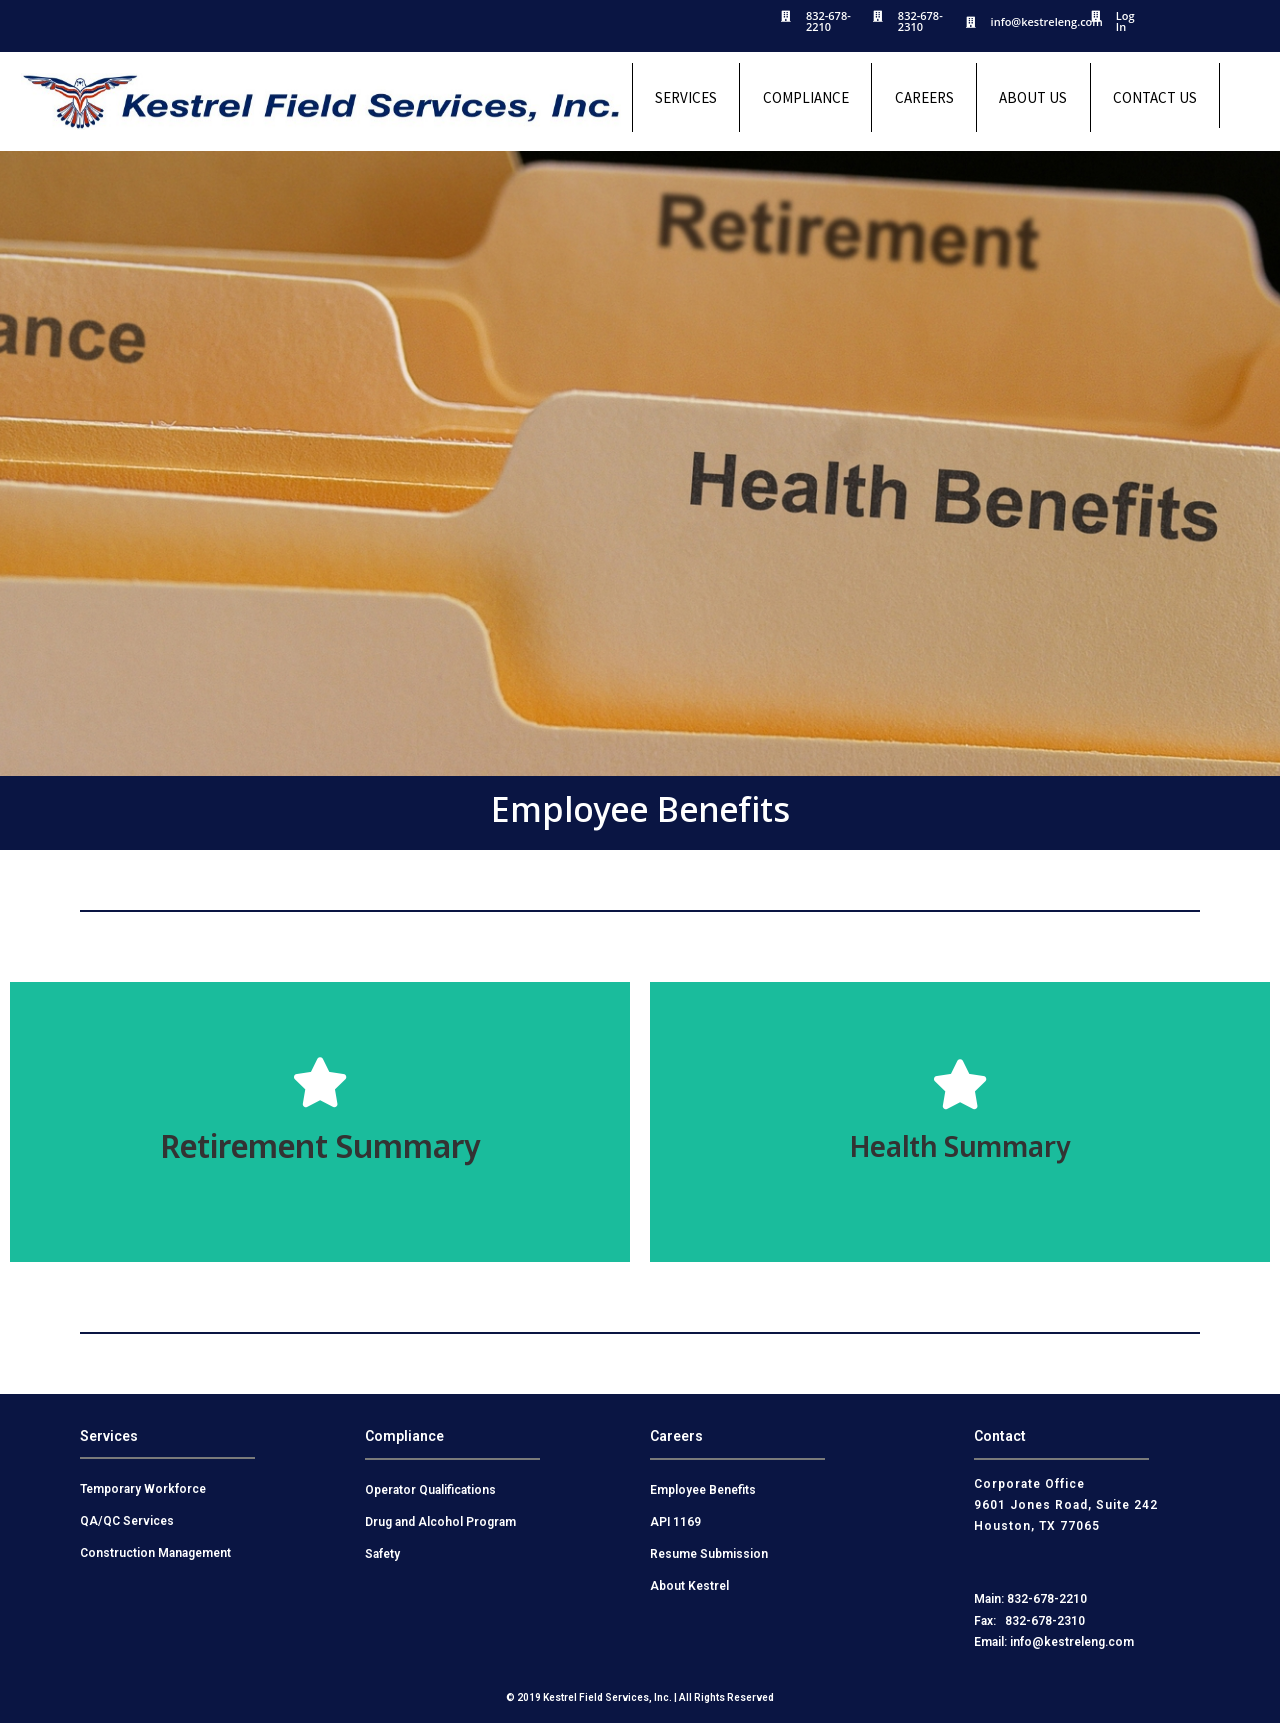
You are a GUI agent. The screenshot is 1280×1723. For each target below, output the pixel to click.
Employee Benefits (703, 1490)
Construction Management (155, 1553)
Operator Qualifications (430, 1490)
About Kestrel (689, 1586)
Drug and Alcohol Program (440, 1522)
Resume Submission (709, 1554)
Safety (382, 1554)
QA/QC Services (127, 1521)
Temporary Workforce (143, 1489)
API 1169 (675, 1522)
